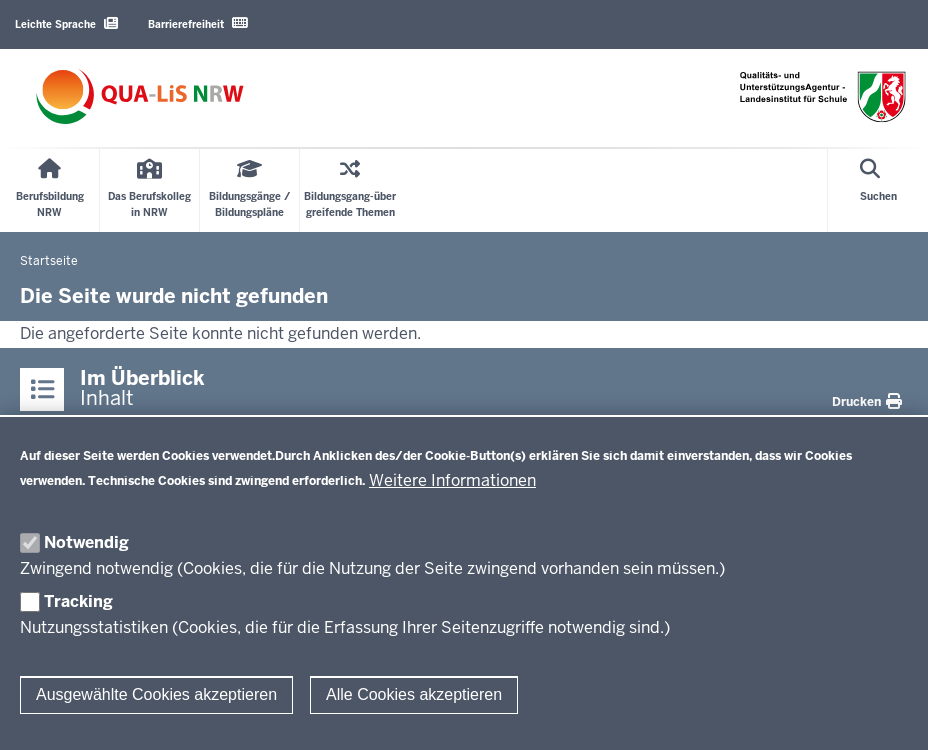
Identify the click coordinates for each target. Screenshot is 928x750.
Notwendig (86, 542)
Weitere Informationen (452, 480)
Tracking (78, 601)
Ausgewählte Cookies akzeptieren (156, 694)
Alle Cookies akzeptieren (414, 694)
